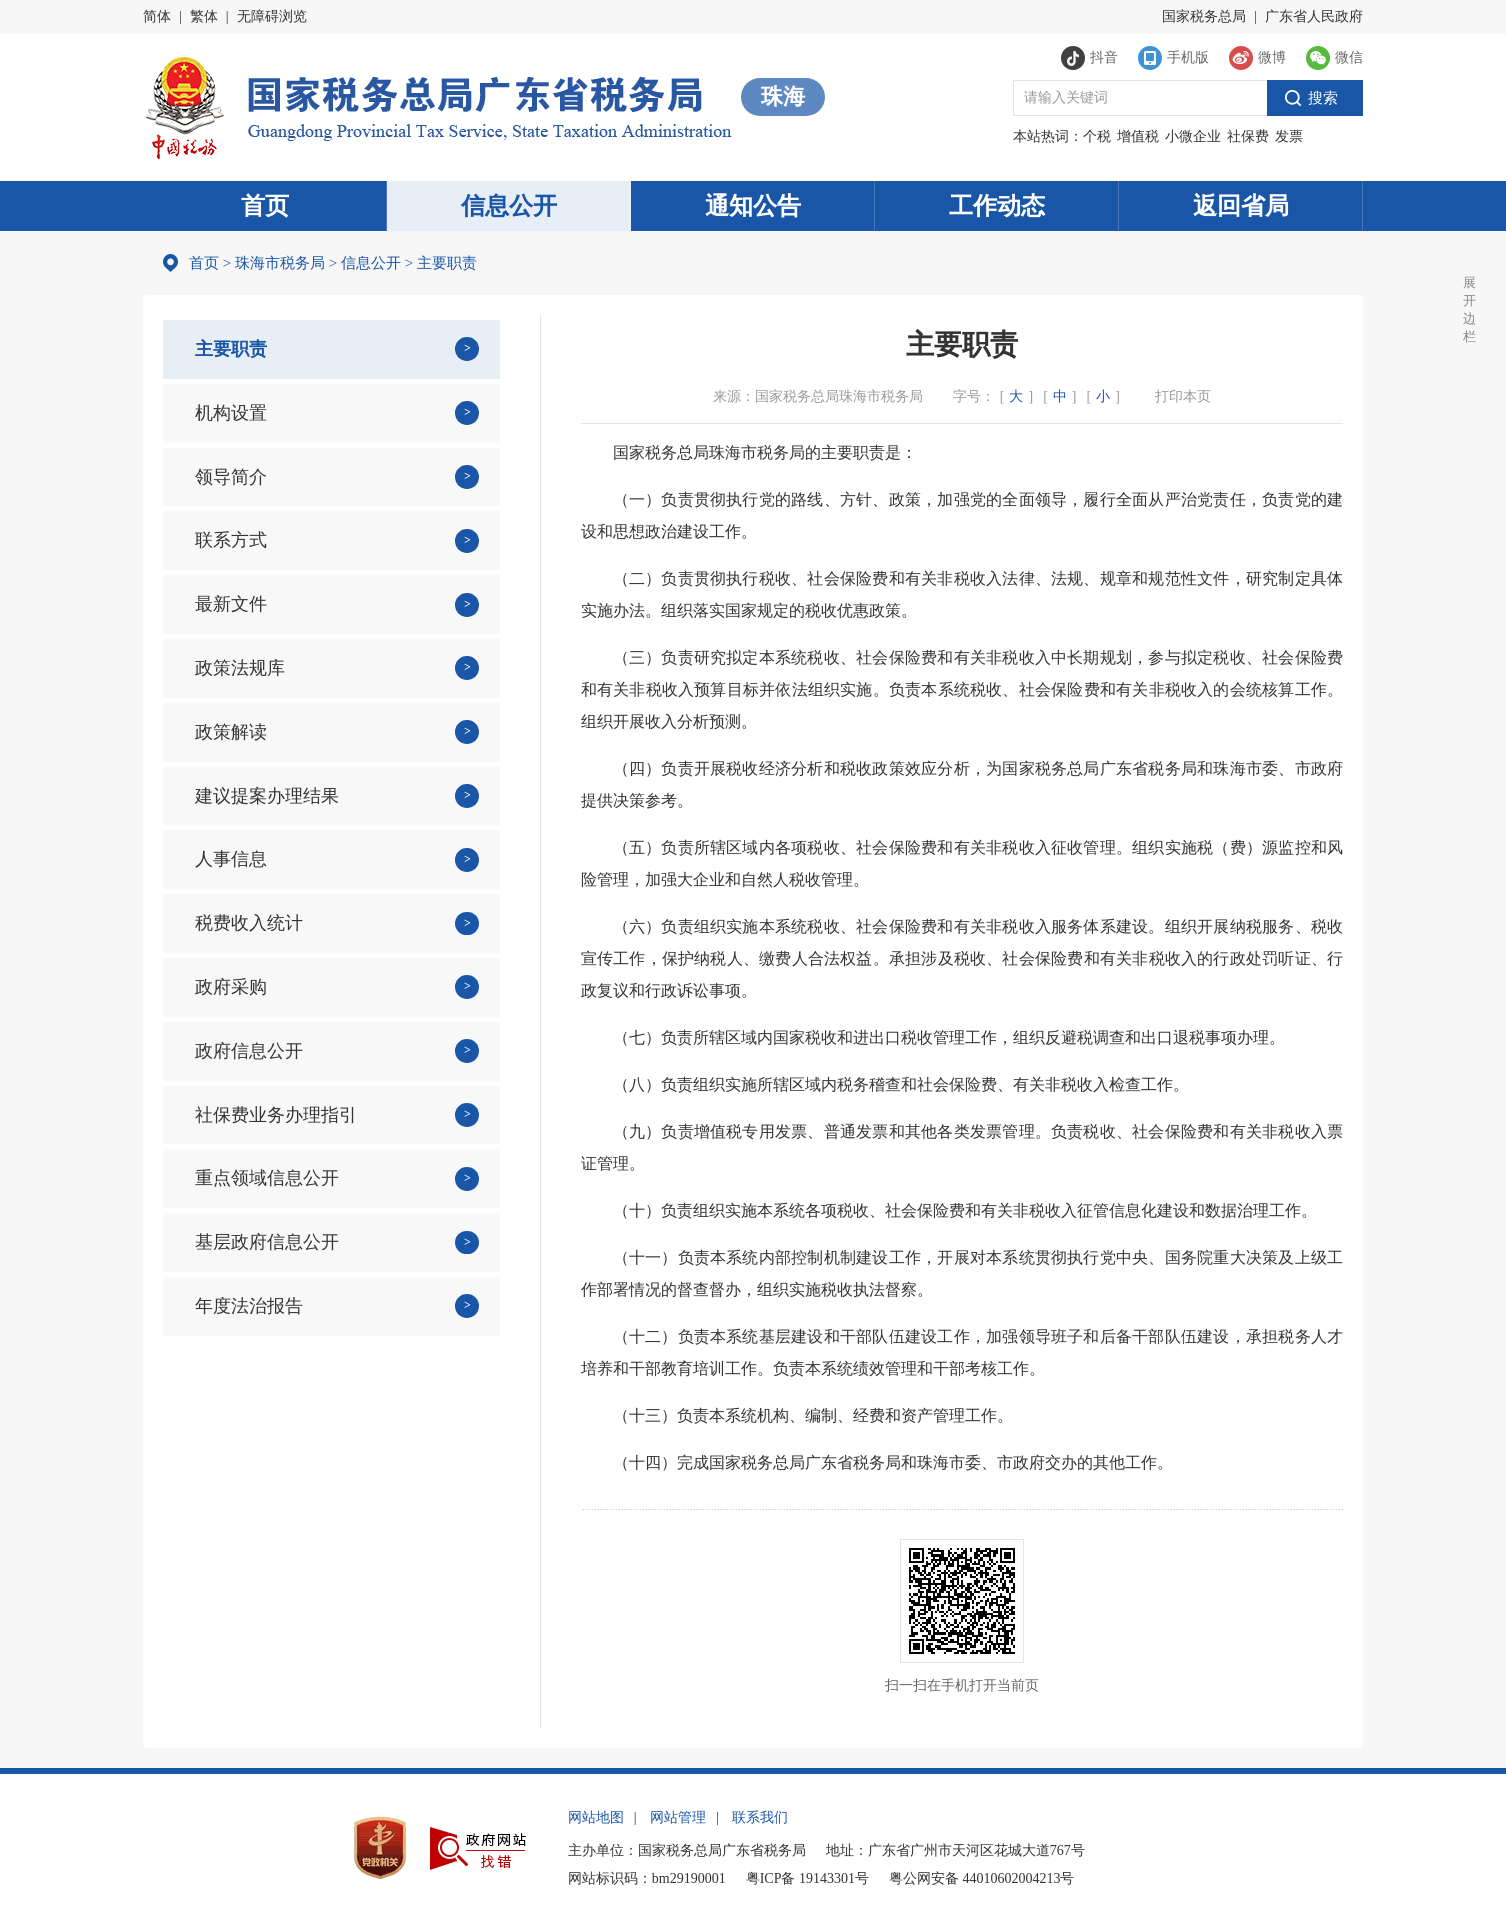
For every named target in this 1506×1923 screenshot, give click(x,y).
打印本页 (1183, 396)
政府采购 (231, 987)
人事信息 (231, 859)
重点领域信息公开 (267, 1178)
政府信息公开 (249, 1051)
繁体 (204, 16)
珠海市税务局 (280, 263)
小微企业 (1193, 136)
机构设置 (231, 413)
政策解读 (231, 732)
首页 (265, 206)
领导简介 (231, 477)
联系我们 (760, 1817)
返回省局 (1241, 206)
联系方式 (231, 540)
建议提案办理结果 (267, 796)
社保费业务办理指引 (276, 1115)
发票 (1289, 136)
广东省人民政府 (1314, 16)
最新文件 (231, 604)
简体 (157, 16)
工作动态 (997, 206)
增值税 (1138, 136)
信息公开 (509, 206)
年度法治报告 (249, 1306)
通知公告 (753, 206)
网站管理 (678, 1817)
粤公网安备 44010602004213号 (982, 1878)
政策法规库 (240, 668)
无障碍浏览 (272, 16)
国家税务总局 (1204, 16)
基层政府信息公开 (267, 1242)
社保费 (1248, 136)
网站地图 (596, 1817)
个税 (1097, 136)
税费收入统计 (249, 923)
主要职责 (231, 349)
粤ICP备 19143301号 (807, 1878)
